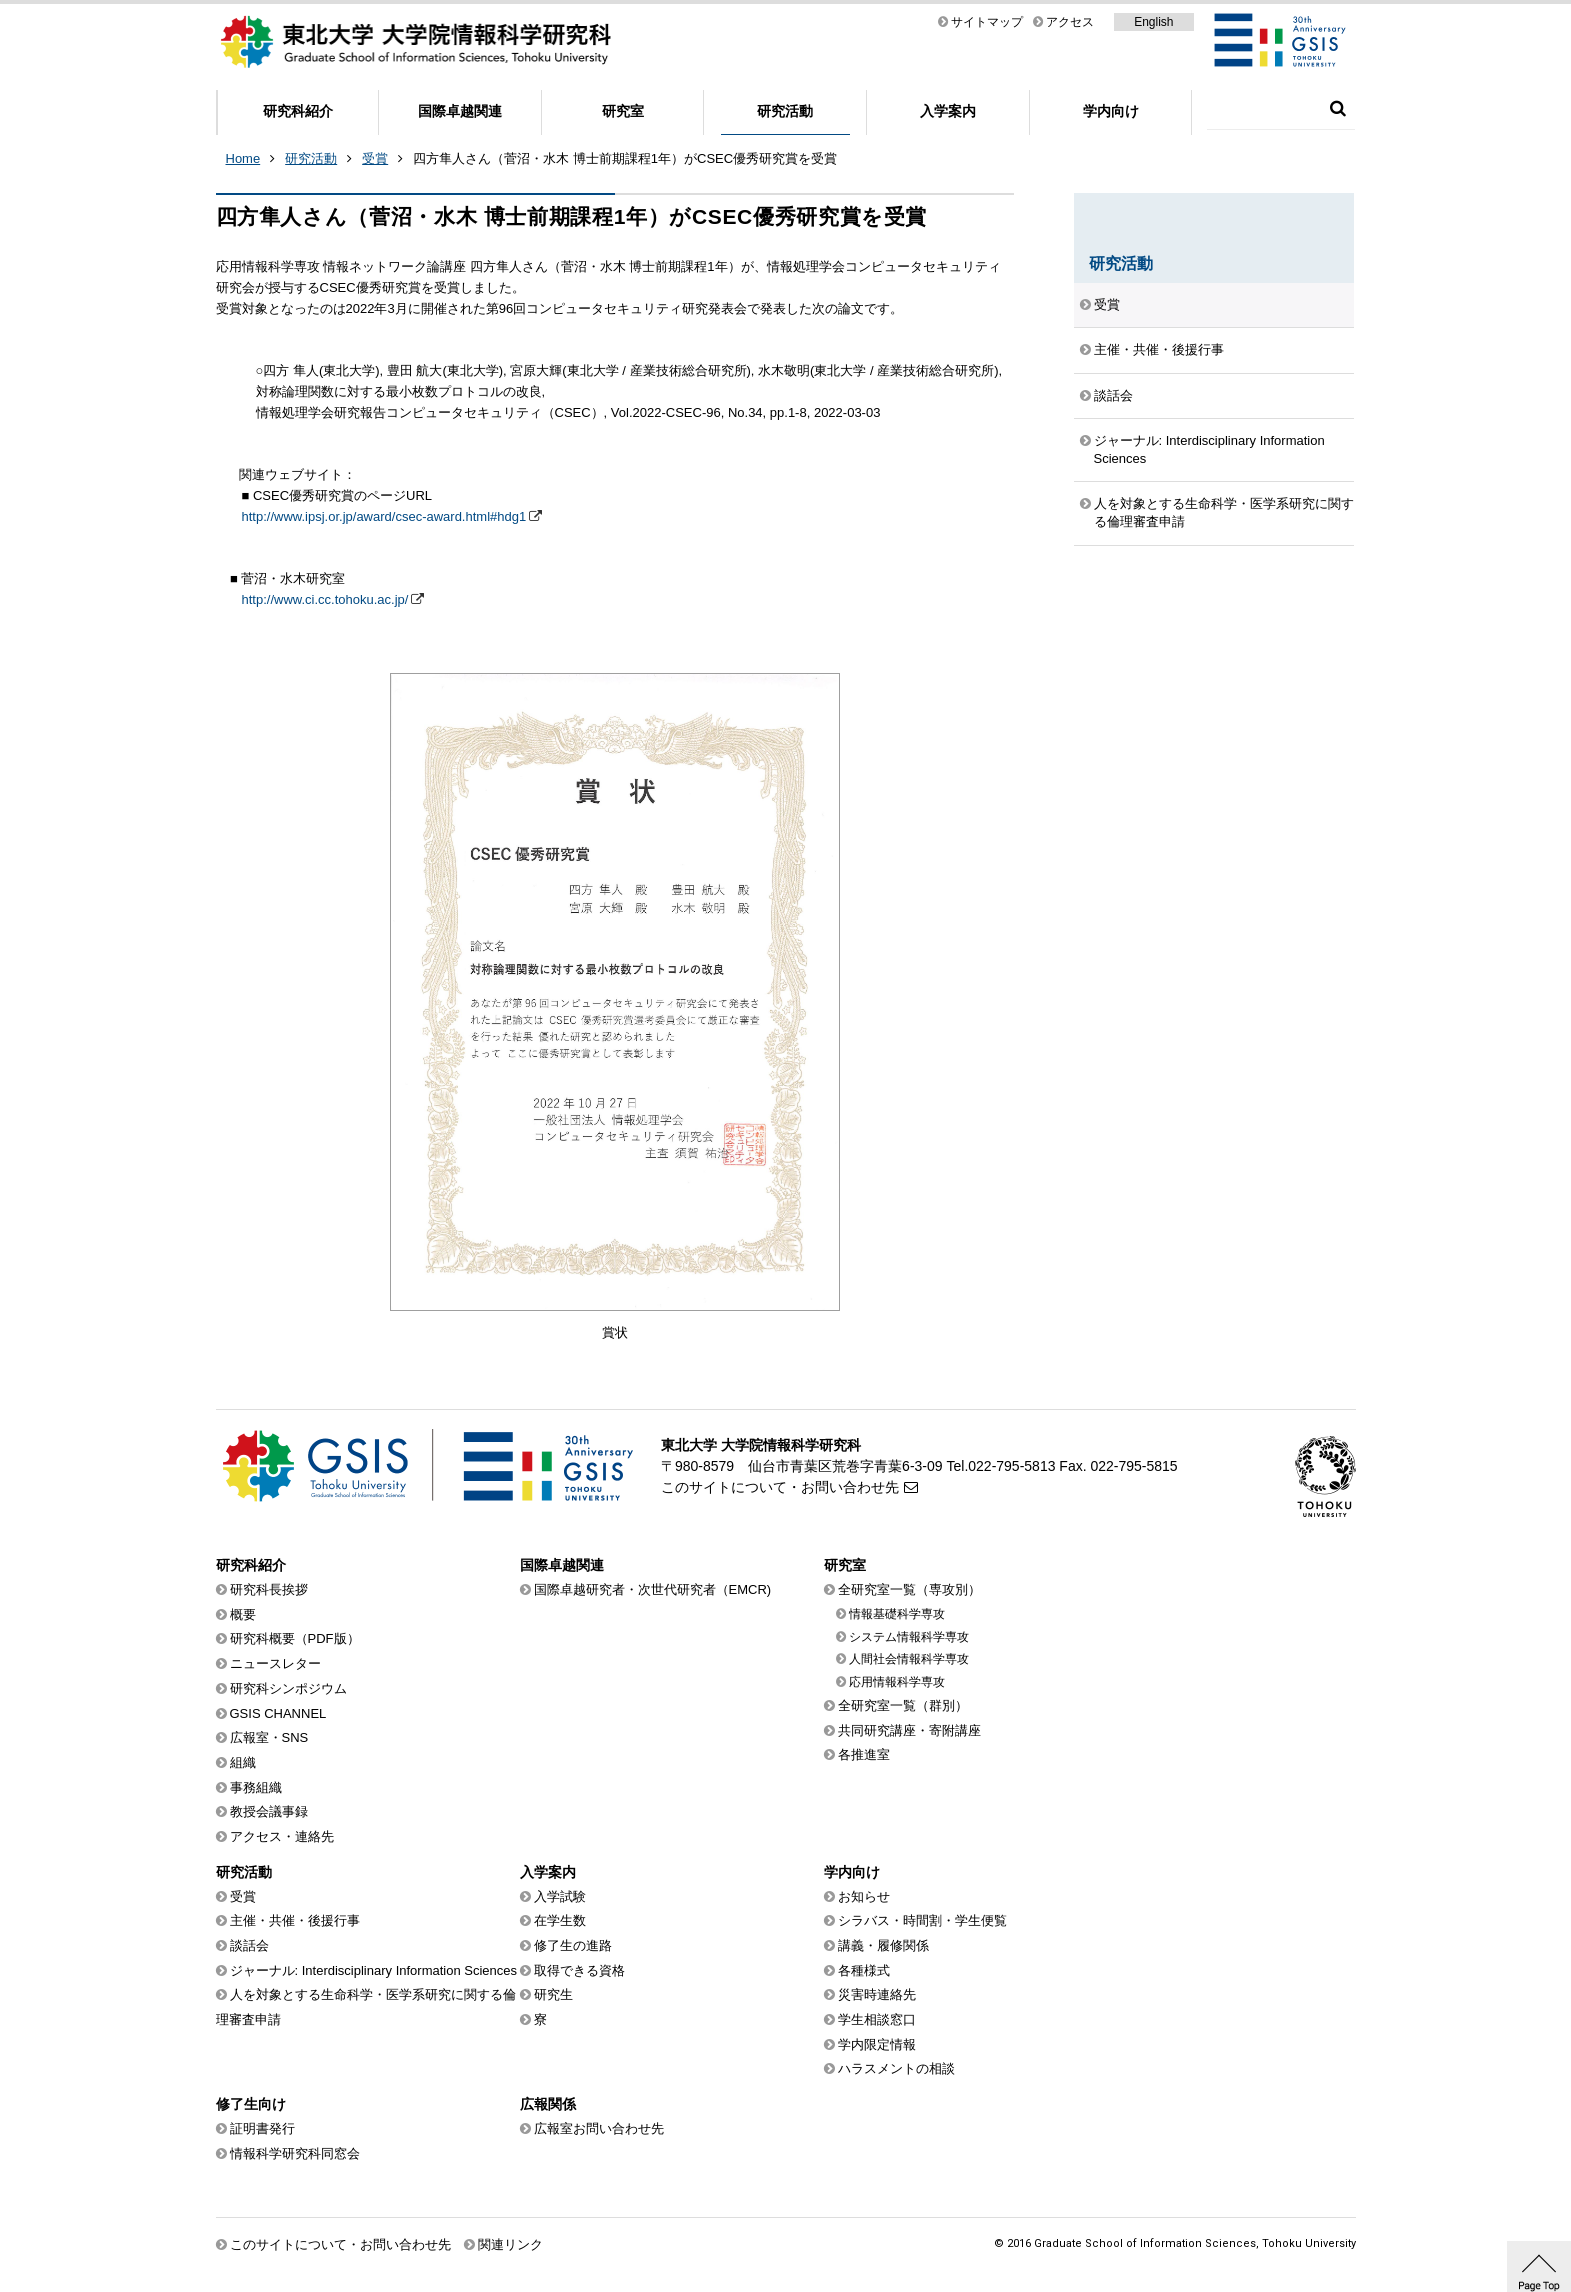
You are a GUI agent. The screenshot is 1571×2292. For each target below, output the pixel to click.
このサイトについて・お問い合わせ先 (780, 1487)
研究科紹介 (298, 111)
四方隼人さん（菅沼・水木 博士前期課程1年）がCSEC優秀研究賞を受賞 (625, 158)
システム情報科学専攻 (909, 1637)
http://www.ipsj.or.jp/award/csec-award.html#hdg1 (384, 516)
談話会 (1113, 395)
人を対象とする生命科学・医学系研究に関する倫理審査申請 (1224, 512)
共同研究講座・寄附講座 (909, 1730)
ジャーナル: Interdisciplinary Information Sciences (1209, 449)
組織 (243, 1762)
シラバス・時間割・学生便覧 (922, 1920)
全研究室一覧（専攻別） (909, 1589)
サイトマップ (987, 22)
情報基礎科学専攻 (897, 1614)
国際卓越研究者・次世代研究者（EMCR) (653, 1589)
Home (243, 158)
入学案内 (948, 111)
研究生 (553, 1994)
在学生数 (560, 1920)
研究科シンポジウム (288, 1688)
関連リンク (510, 2244)
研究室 (623, 111)
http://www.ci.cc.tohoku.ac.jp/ (325, 599)
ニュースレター (275, 1663)
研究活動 (785, 111)
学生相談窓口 (877, 2019)
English (1153, 22)
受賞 (375, 158)
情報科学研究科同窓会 (295, 2153)
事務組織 (256, 1787)
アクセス (1070, 22)
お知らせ (864, 1896)
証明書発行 (262, 2128)
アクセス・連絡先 (282, 1836)
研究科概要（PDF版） (295, 1638)
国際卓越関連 (460, 111)
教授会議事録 (269, 1811)
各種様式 (864, 1970)
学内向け (1111, 111)
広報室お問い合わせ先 (599, 2128)
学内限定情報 (877, 2044)
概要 (243, 1614)
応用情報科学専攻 (897, 1682)
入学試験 (560, 1896)
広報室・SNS (269, 1737)
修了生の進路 (573, 1945)
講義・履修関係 (883, 1945)
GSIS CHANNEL (278, 1713)
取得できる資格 (579, 1970)
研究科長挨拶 (269, 1589)
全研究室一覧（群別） (903, 1705)
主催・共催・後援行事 (1159, 349)
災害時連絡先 (877, 1994)
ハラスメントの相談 (896, 2068)
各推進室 (864, 1754)
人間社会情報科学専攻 (909, 1659)
